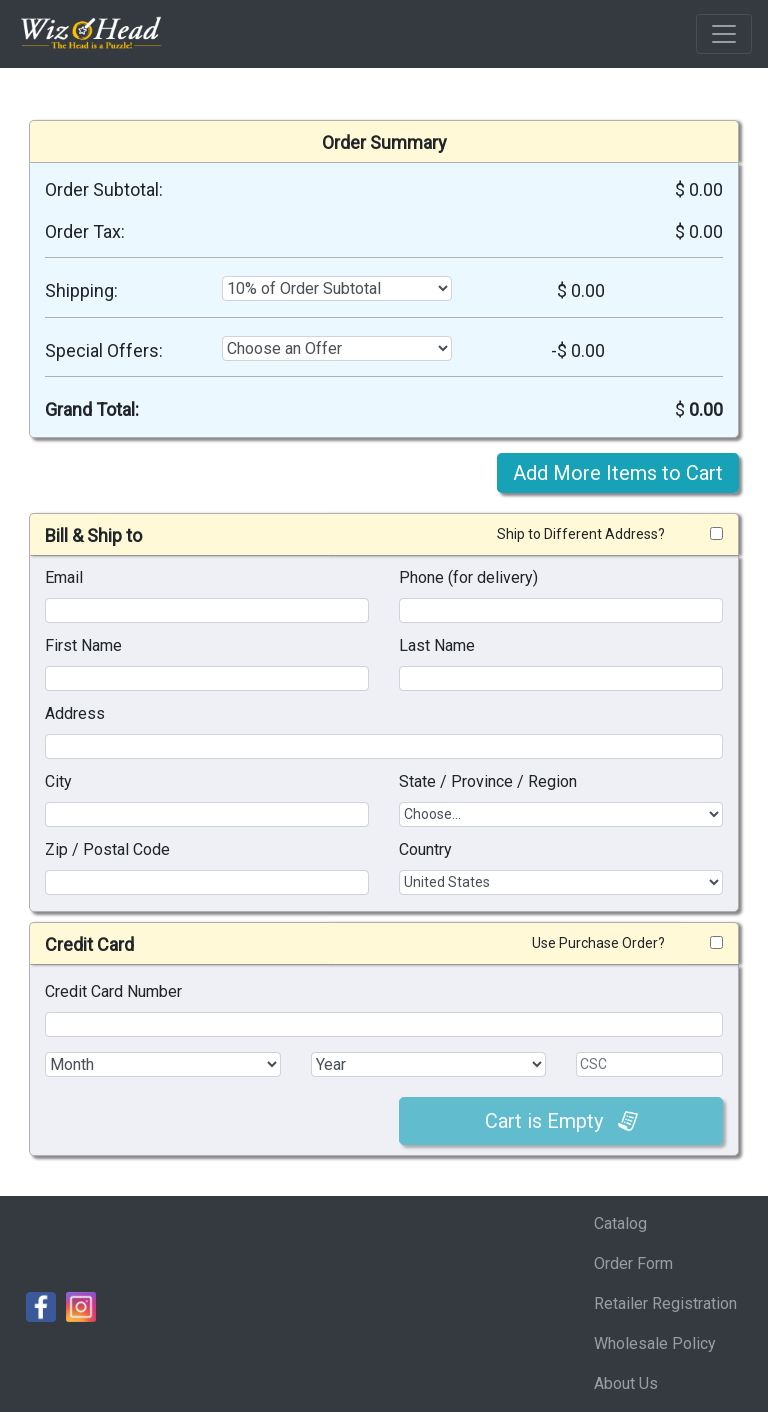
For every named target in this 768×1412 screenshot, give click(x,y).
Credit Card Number (113, 991)
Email (64, 577)
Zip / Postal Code (107, 849)
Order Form (633, 1263)
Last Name (437, 645)
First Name (83, 645)
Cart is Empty (561, 1121)
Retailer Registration (665, 1303)
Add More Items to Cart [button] (618, 473)
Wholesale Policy (655, 1343)
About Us (626, 1383)
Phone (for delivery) (468, 577)
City (58, 781)
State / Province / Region (488, 781)
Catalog (620, 1223)
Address (75, 713)
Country (425, 849)
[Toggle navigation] (724, 34)
